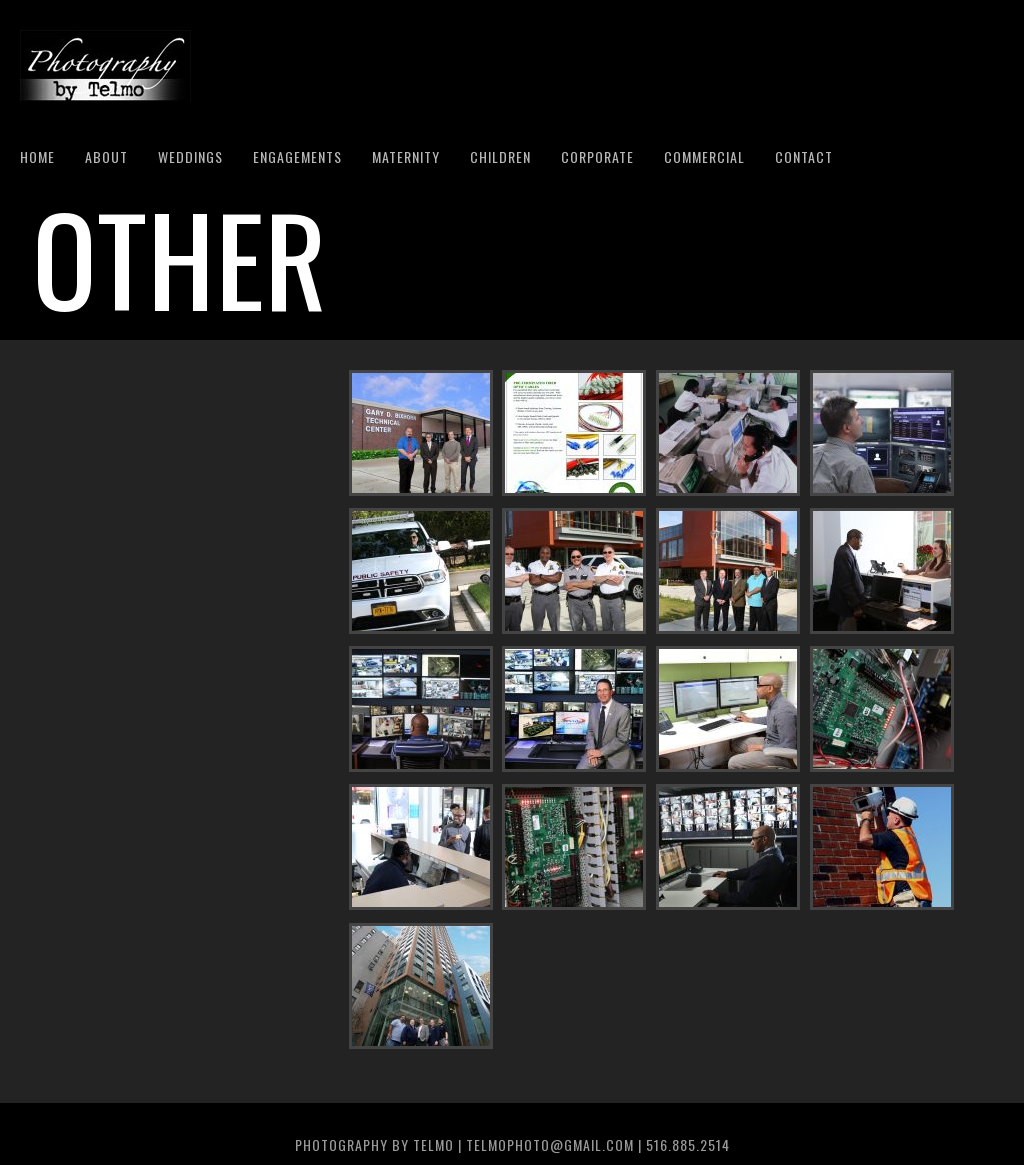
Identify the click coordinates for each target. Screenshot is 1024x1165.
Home (37, 156)
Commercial (704, 156)
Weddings (190, 156)
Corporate (597, 156)
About (106, 156)
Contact (804, 156)
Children (500, 156)
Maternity (406, 156)
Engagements (297, 156)
